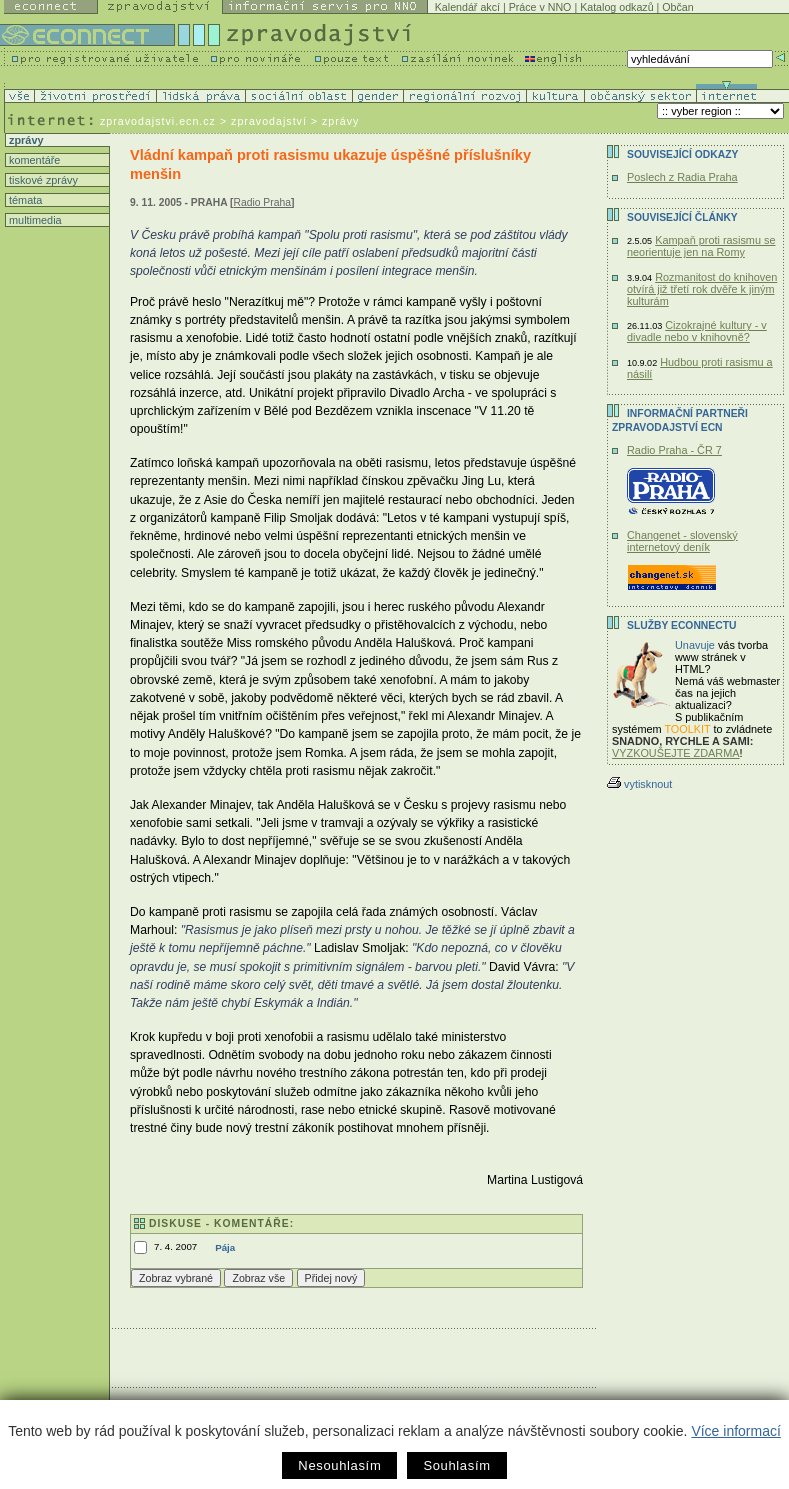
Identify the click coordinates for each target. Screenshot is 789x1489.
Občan (677, 7)
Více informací (735, 1431)
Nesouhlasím (339, 1465)
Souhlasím (456, 1465)
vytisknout (639, 784)
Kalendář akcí (467, 7)
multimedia (34, 220)
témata (24, 200)
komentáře (33, 160)
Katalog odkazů (616, 7)
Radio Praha (262, 202)
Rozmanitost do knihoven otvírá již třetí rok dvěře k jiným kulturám (702, 289)
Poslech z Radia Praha (682, 177)
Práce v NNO (540, 7)
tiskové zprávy (42, 180)
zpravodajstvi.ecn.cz (158, 121)
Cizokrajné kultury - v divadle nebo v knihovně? (697, 331)
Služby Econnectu (681, 625)
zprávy (24, 140)
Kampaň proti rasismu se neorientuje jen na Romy (701, 246)
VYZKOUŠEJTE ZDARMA (676, 753)
